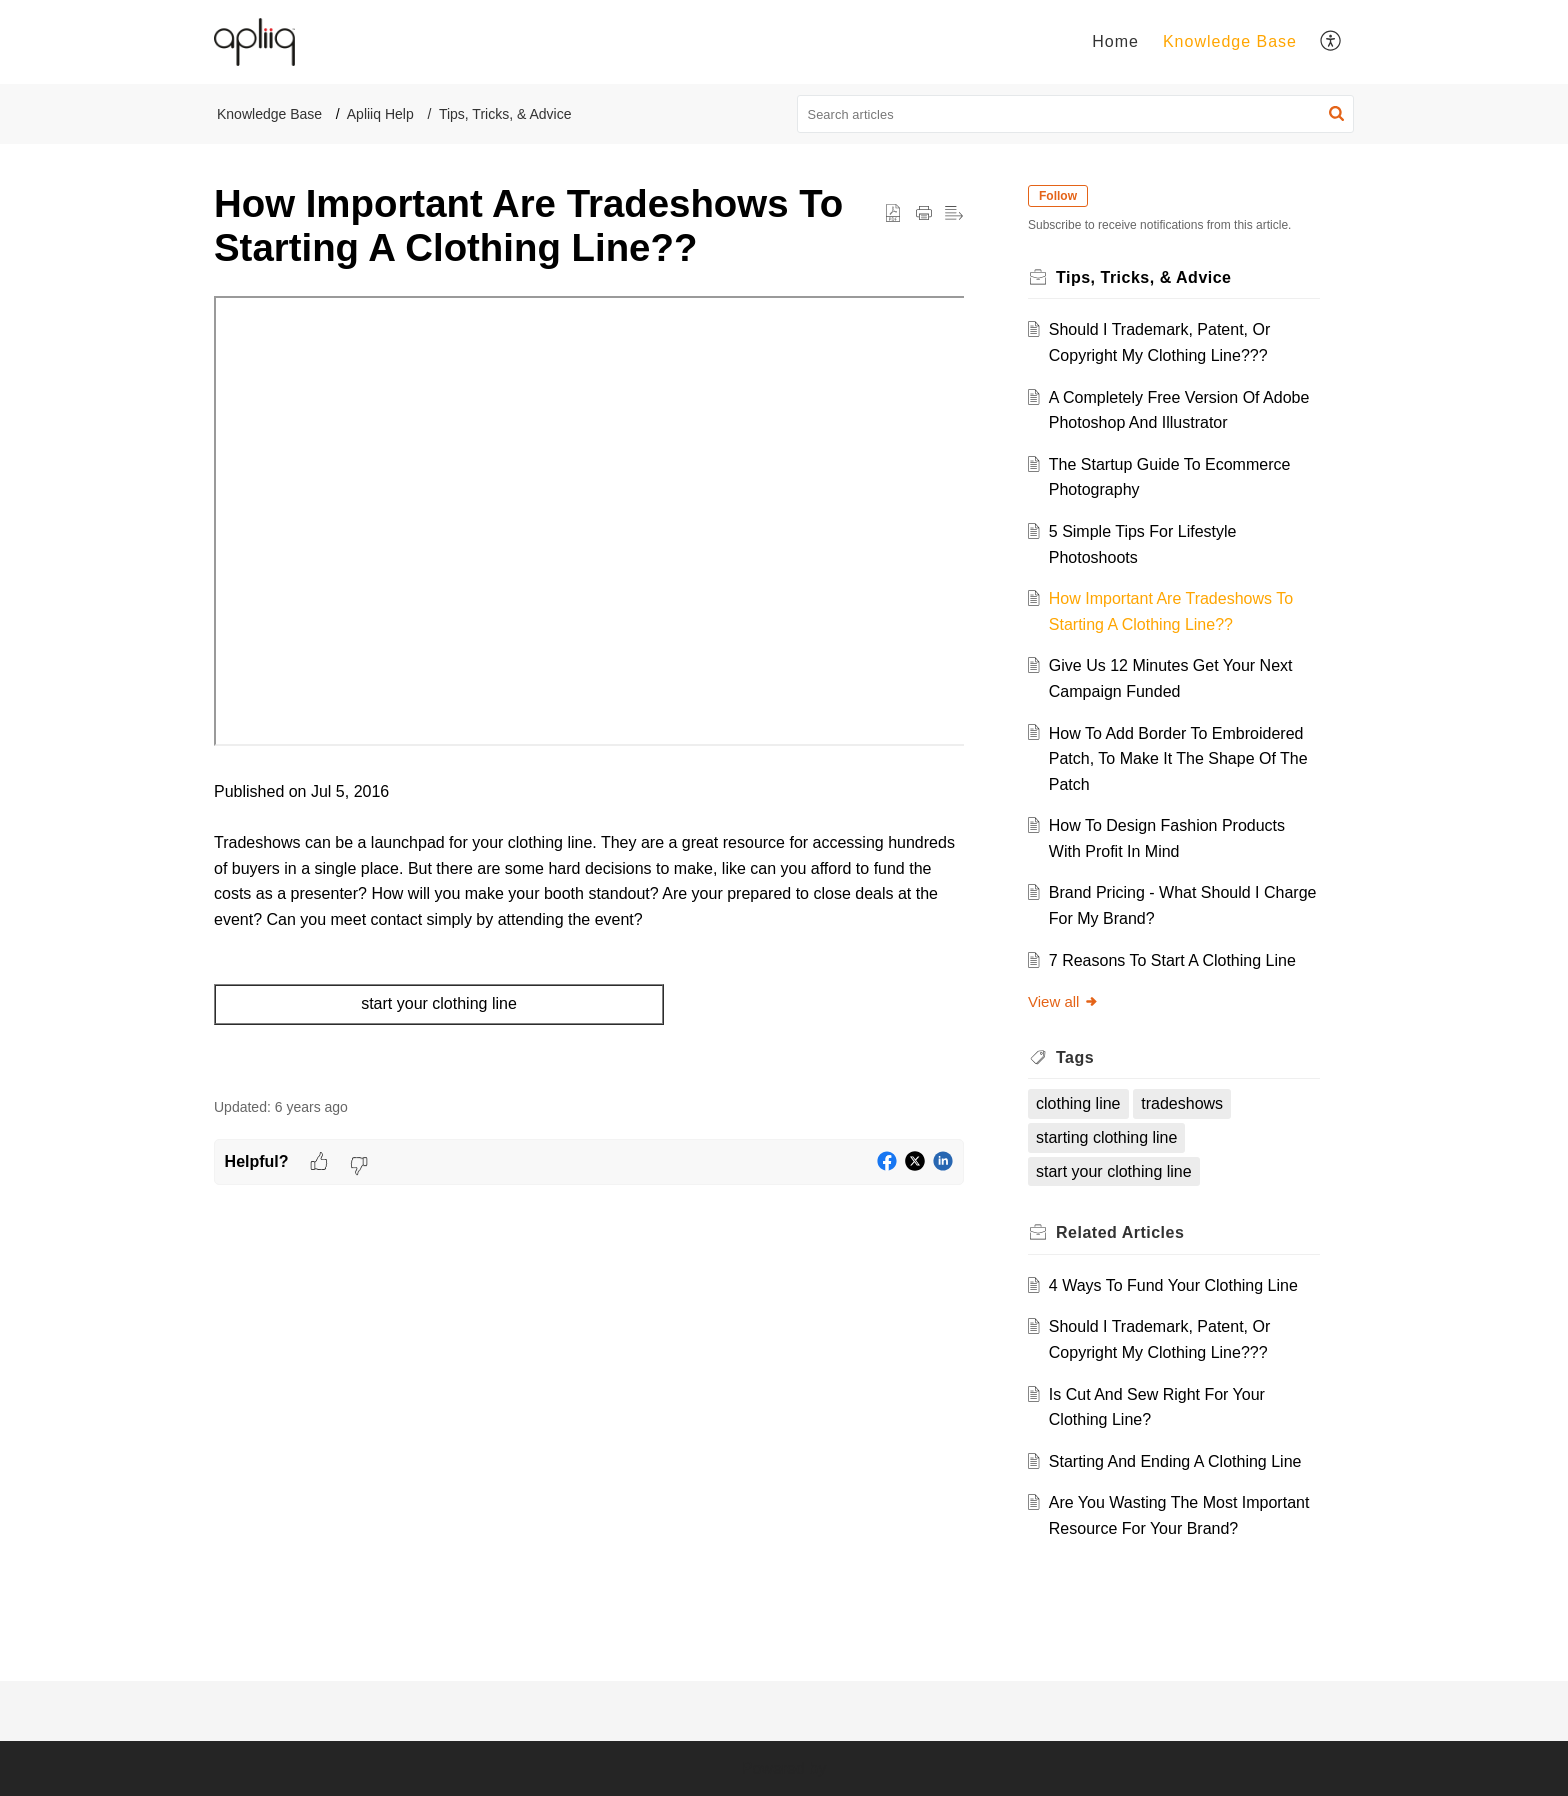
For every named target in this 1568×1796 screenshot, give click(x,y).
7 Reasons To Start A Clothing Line (1172, 960)
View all (1063, 1001)
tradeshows (1182, 1103)
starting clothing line (1106, 1137)
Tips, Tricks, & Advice (505, 114)
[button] (1336, 114)
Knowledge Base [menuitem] (1230, 41)
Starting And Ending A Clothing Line (1175, 1461)
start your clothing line (1114, 1171)
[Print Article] (924, 214)
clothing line (1078, 1103)
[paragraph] (589, 686)
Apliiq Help (380, 114)
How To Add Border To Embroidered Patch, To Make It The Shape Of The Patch (1178, 759)
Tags (1075, 1057)
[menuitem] (1115, 42)
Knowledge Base (269, 114)
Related (1120, 1232)
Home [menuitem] (1115, 41)
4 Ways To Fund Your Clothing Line (1173, 1285)
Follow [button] (1058, 196)
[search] (1076, 114)
